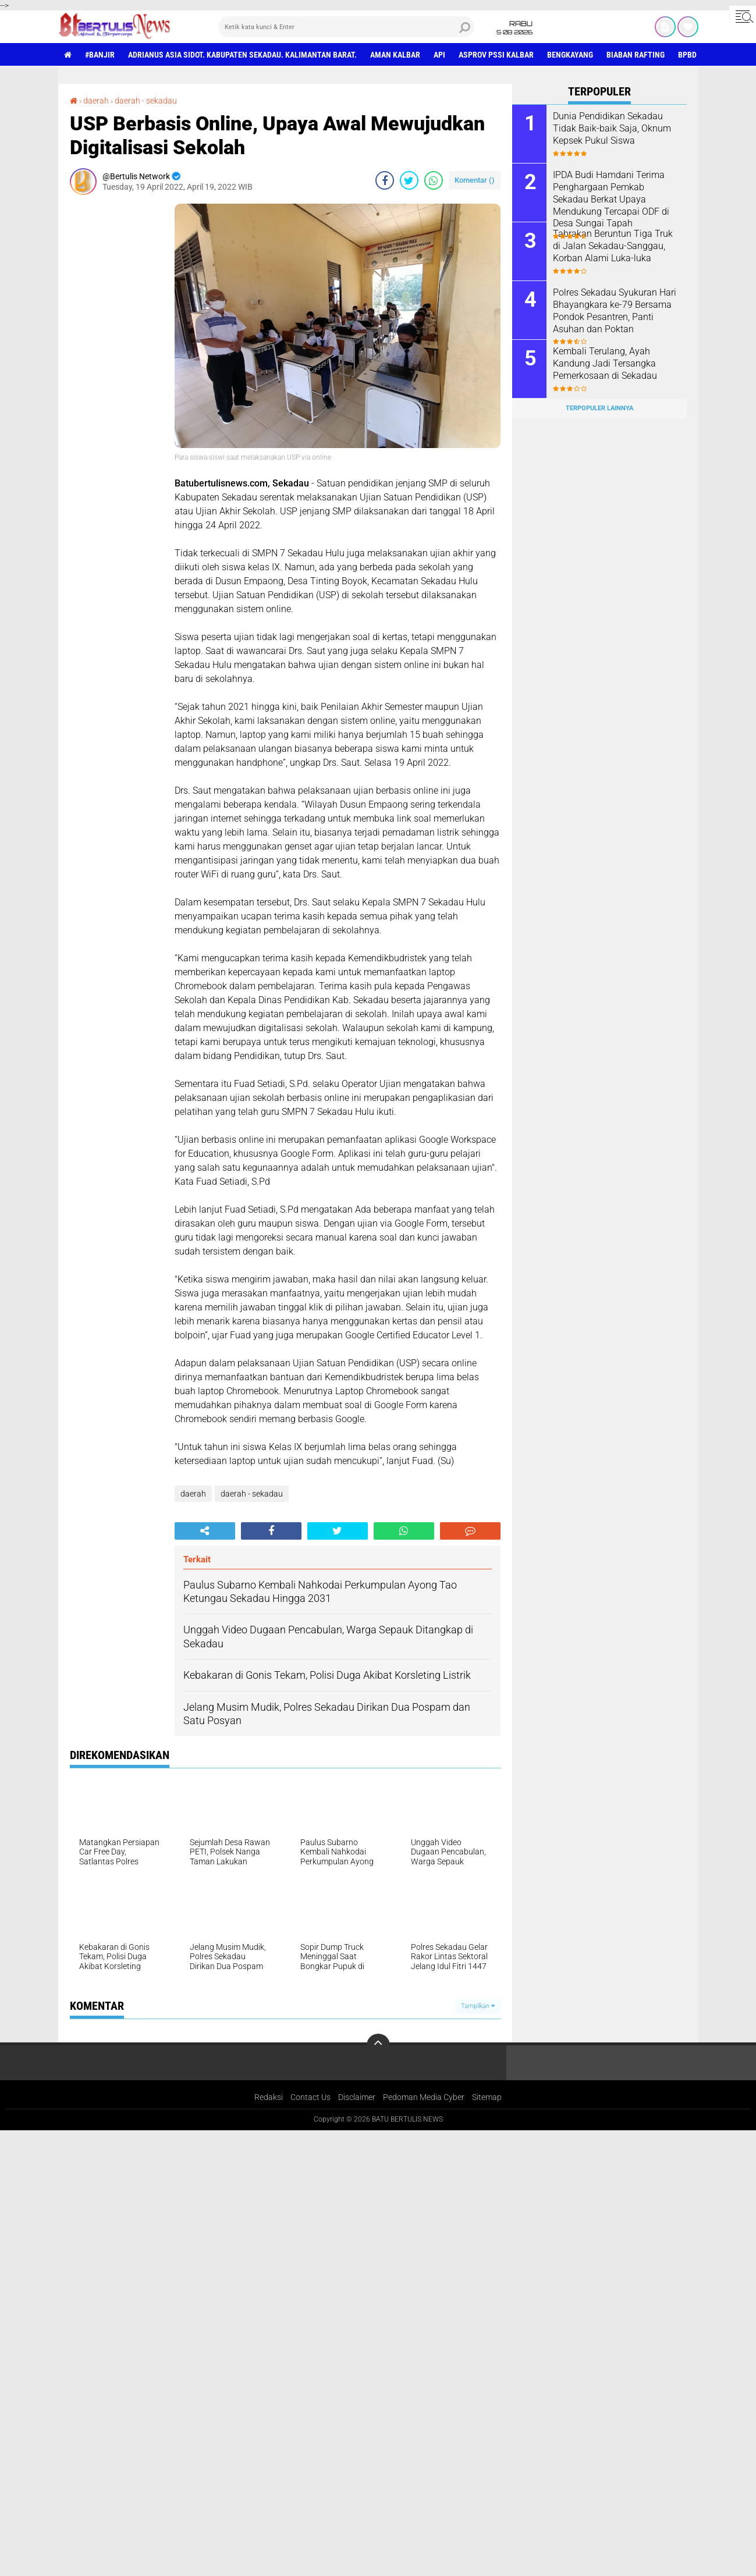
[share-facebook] (384, 180)
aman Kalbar (395, 54)
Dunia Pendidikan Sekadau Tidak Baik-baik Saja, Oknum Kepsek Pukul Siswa (612, 128)
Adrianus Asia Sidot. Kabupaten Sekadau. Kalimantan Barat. (242, 54)
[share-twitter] (409, 180)
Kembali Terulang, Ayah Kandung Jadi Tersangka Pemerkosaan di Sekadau (605, 363)
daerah (96, 100)
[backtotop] (378, 2045)
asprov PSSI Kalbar (496, 54)
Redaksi (268, 2097)
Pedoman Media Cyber (423, 2097)
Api (439, 54)
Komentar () (475, 180)
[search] (346, 26)
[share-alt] (205, 1531)
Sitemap (487, 2097)
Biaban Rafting (635, 54)
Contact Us (310, 2097)
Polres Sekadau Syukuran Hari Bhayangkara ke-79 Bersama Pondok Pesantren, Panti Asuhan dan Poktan (614, 310)
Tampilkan (478, 2006)
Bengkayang (570, 54)
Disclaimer (356, 2097)
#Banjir (100, 54)
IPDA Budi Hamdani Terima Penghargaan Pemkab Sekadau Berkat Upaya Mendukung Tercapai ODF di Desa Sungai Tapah (611, 199)
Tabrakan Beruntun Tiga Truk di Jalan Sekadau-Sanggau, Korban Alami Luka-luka (613, 246)
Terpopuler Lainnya (599, 408)
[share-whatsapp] (433, 180)
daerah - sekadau (146, 100)
